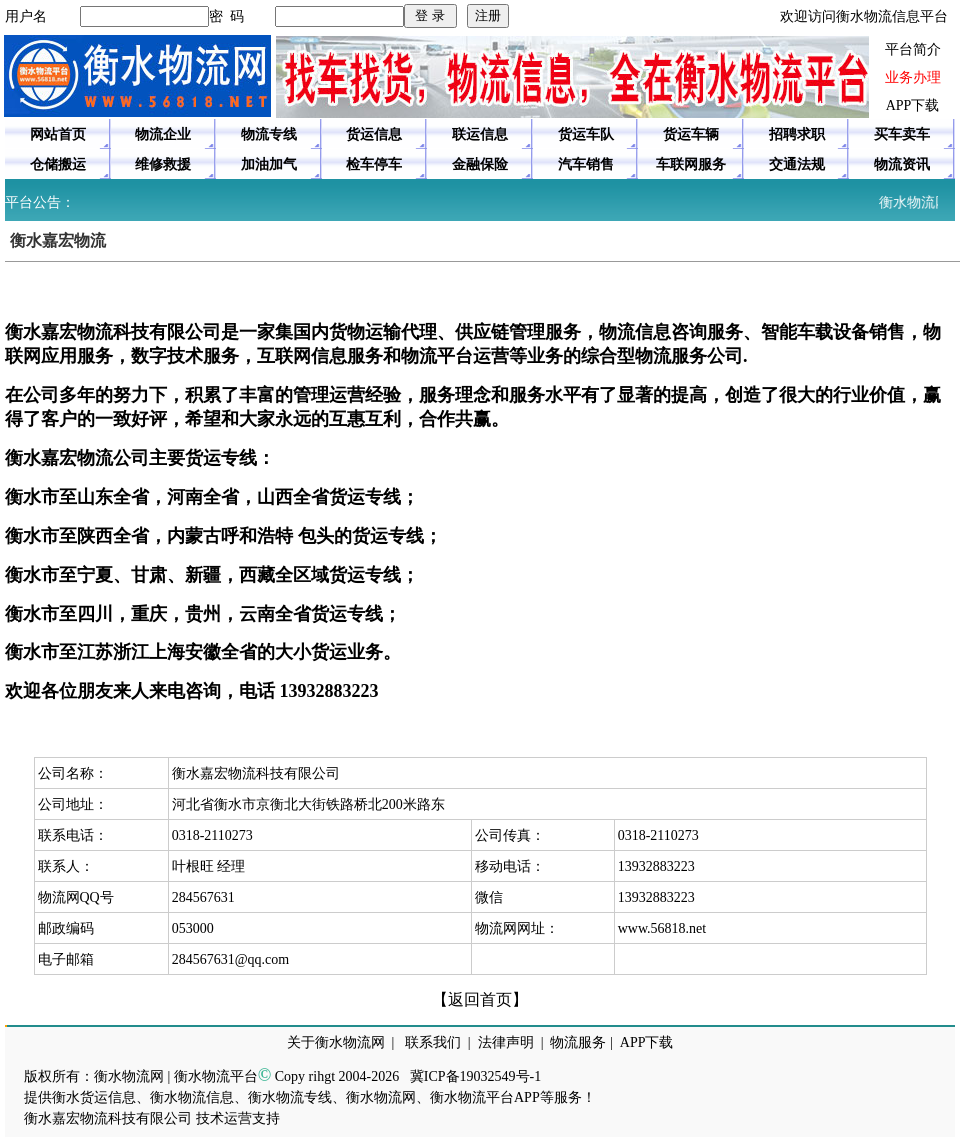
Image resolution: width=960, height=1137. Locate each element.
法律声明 (506, 1042)
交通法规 (797, 164)
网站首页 (58, 134)
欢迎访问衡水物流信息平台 (864, 16)
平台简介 (913, 49)
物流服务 (578, 1042)
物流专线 (269, 134)
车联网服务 (691, 164)
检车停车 (374, 164)
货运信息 (374, 134)
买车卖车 (902, 134)
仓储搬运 (58, 164)
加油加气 (269, 164)
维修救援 (163, 164)
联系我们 (433, 1042)
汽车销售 (586, 164)
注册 (488, 15)
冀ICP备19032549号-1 (475, 1076)
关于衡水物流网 (336, 1042)
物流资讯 (902, 164)
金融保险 (480, 164)
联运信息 (480, 134)
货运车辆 (691, 134)
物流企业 (163, 134)
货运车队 (586, 134)
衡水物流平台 (216, 1076)
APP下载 (913, 105)
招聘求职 (797, 134)
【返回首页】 (480, 999)
